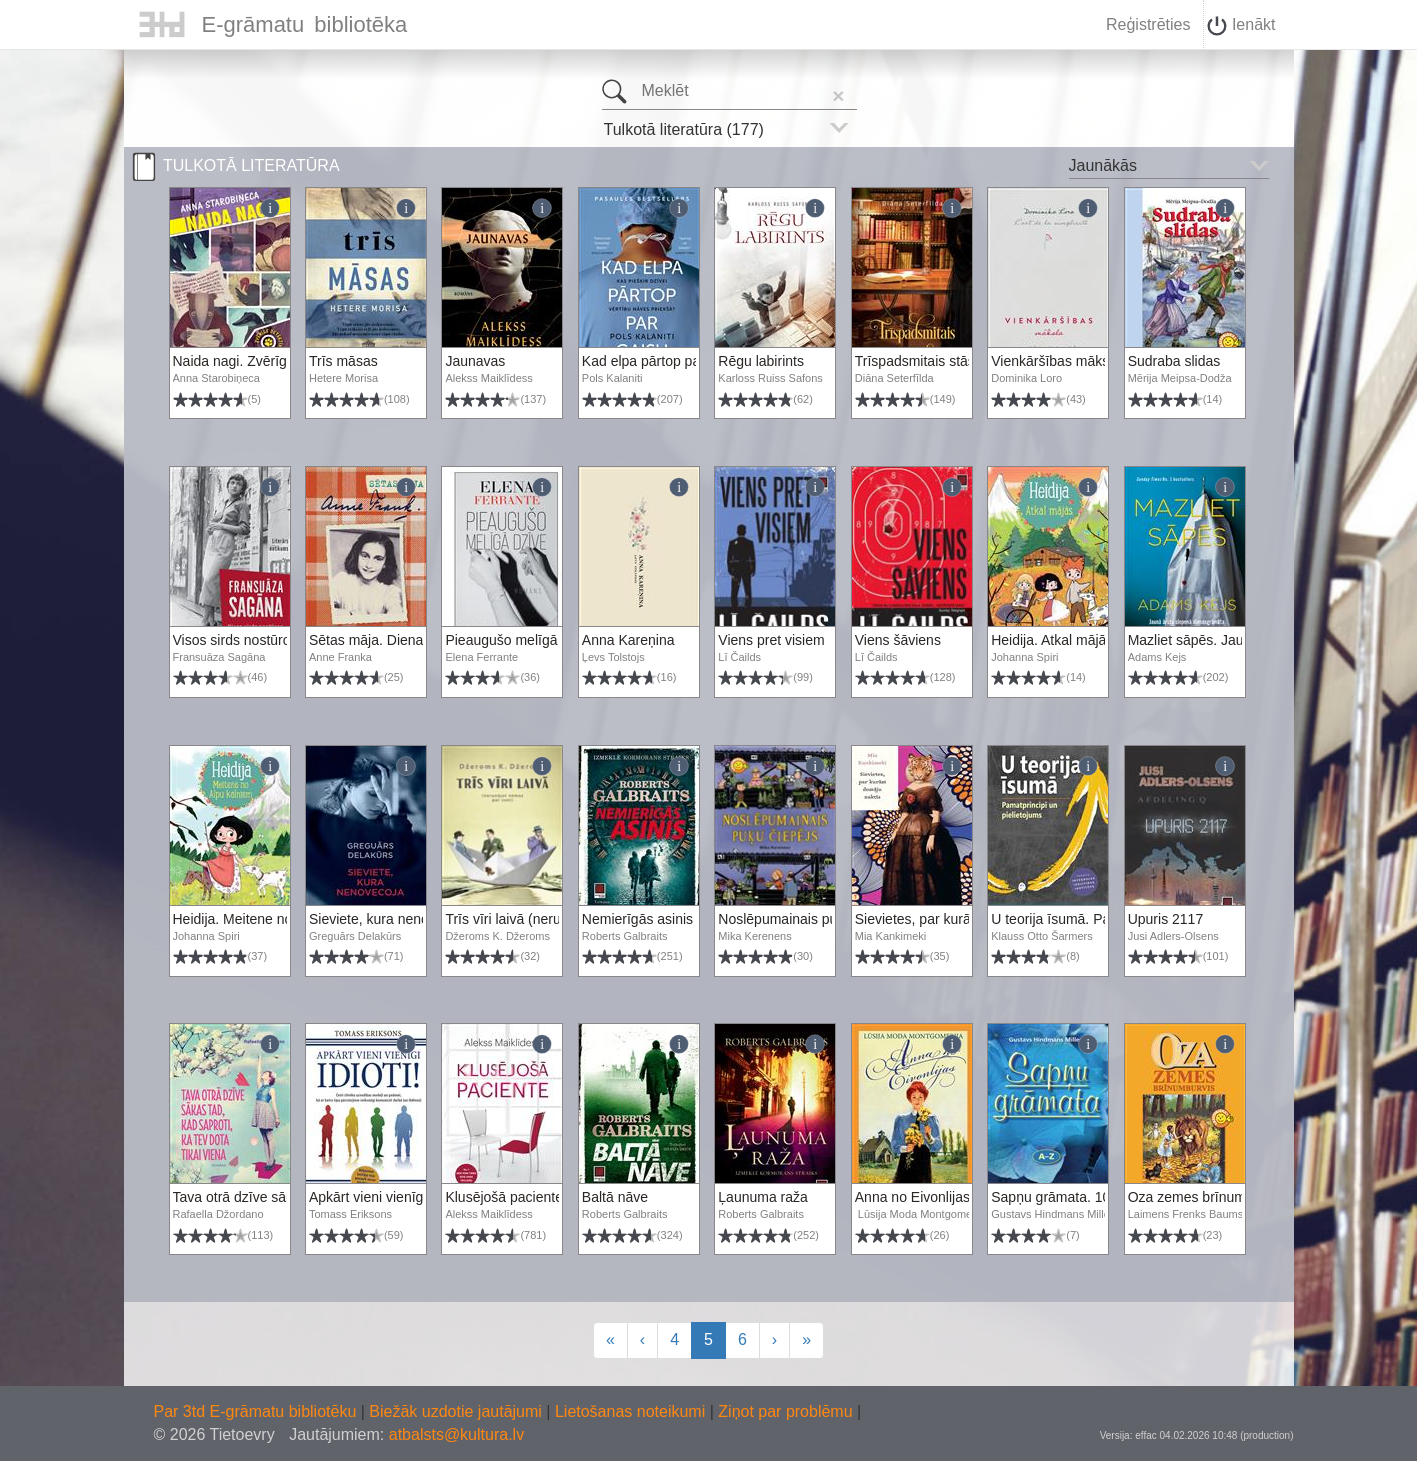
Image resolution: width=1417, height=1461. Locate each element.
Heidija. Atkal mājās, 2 (1060, 640)
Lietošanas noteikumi (632, 1411)
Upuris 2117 (1166, 919)
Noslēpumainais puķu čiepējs (808, 919)
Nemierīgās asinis (637, 919)
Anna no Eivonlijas (912, 1197)
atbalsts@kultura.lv (456, 1434)
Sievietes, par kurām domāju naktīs (964, 919)
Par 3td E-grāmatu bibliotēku (257, 1411)
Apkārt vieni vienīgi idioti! (386, 1197)
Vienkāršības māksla (1055, 361)
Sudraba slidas (1174, 361)
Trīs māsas (343, 361)
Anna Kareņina (628, 640)
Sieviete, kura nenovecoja (389, 919)
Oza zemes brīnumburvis (1206, 1197)
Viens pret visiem (771, 640)
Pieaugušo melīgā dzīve (519, 640)
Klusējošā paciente (504, 1197)
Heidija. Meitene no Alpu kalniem (274, 919)
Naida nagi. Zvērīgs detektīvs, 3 (271, 361)
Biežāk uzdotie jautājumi (457, 1411)
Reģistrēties (1148, 24)
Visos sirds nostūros (235, 640)
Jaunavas (475, 361)
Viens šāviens (898, 640)
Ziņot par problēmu (785, 1411)
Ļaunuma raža (763, 1197)
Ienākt (1241, 26)
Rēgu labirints (761, 361)
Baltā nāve (615, 1197)
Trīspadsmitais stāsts (920, 361)
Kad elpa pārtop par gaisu (662, 361)
